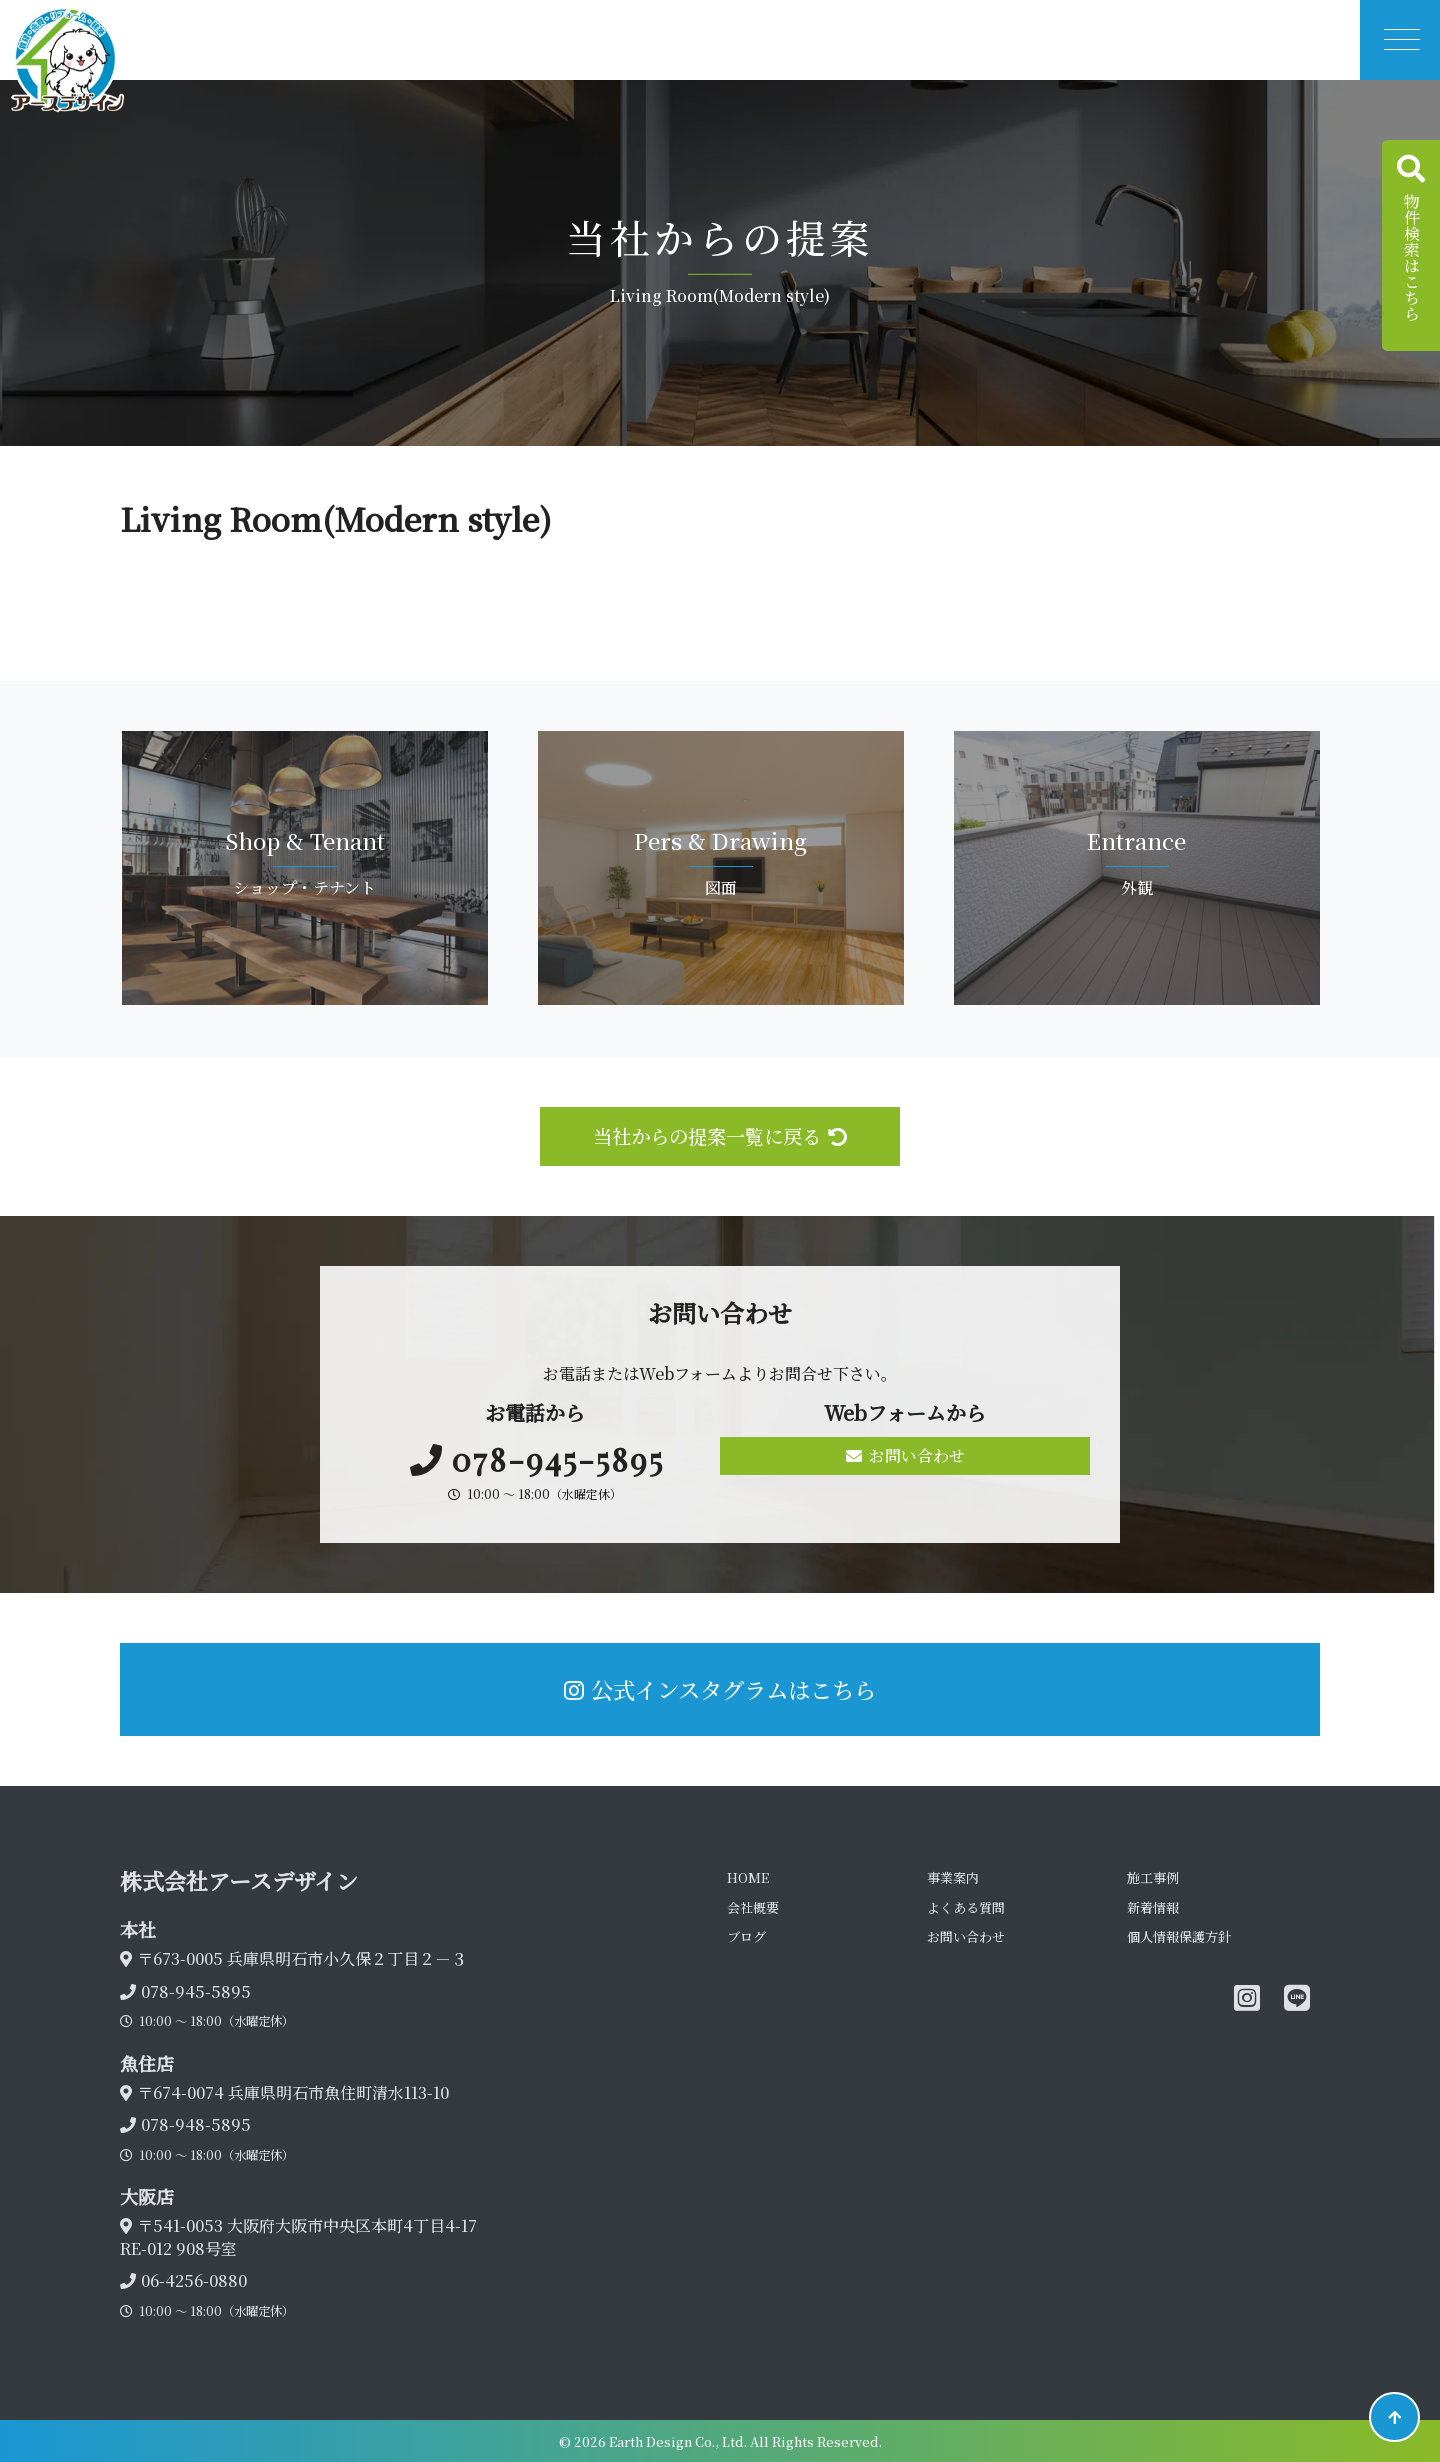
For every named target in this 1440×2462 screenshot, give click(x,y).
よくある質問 (966, 1907)
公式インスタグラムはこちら (720, 1689)
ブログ (746, 1936)
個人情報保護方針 (1179, 1936)
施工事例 (1153, 1877)
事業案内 (953, 1877)
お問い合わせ (905, 1455)
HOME (748, 1877)
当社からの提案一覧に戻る (720, 1135)
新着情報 (1153, 1907)
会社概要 (753, 1907)
